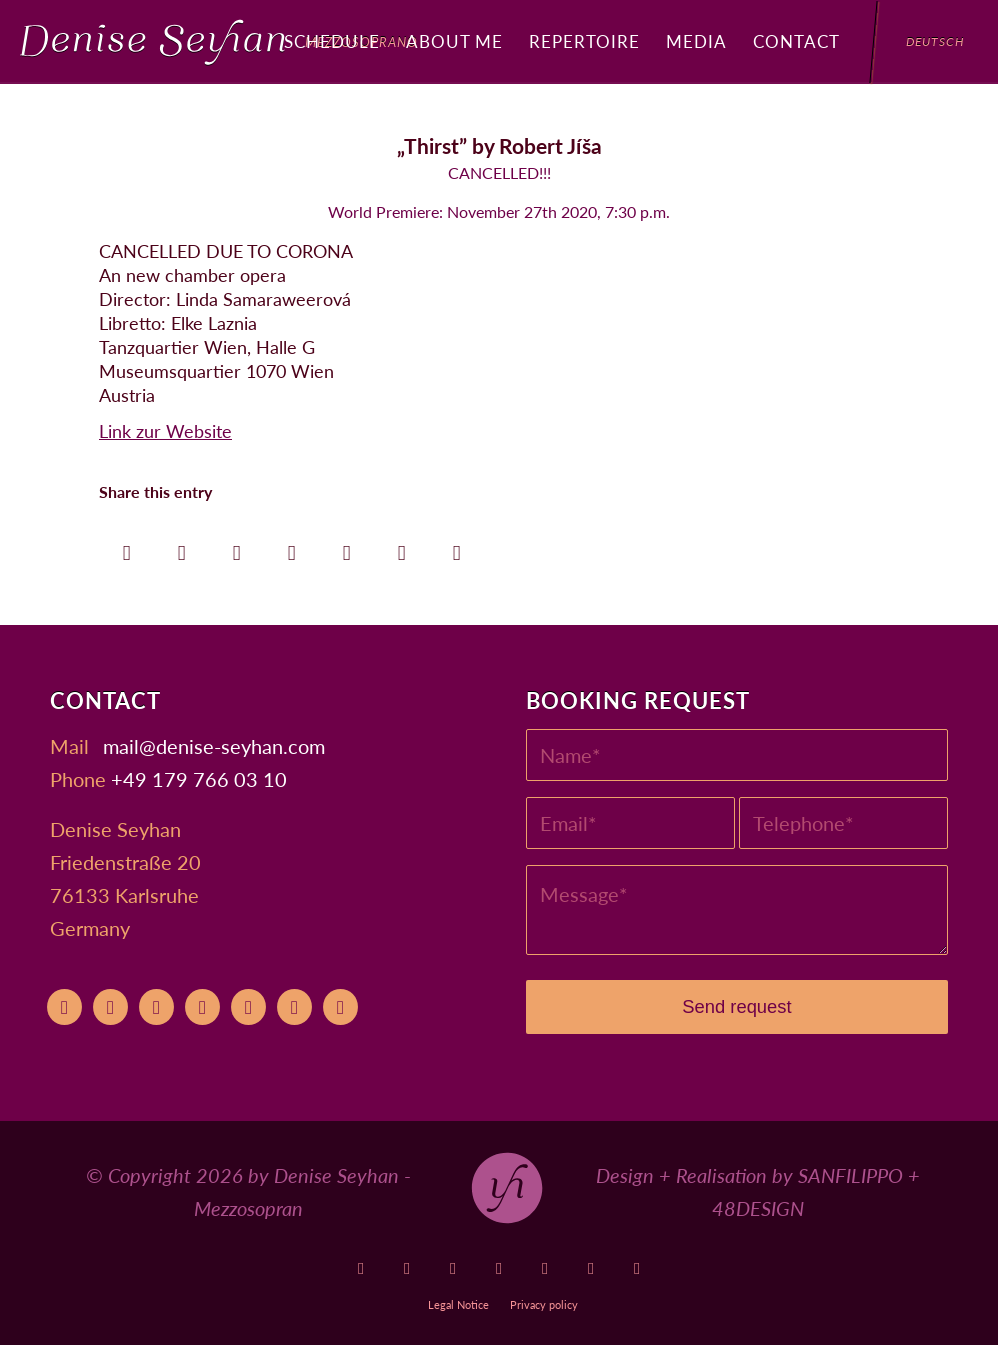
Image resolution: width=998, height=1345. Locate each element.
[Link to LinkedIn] (637, 1268)
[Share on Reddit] (401, 547)
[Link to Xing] (591, 1268)
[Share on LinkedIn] (346, 547)
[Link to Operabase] (407, 1268)
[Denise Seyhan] (219, 42)
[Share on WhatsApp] (236, 547)
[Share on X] (181, 547)
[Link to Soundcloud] (545, 1268)
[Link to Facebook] (453, 1268)
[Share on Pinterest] (291, 547)
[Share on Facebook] (126, 547)
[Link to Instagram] (499, 1268)
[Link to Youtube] (361, 1268)
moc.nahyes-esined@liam (214, 746)
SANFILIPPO (850, 1175)
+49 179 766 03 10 (199, 779)
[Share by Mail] (456, 547)
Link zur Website (165, 431)
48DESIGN (758, 1208)
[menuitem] (332, 42)
